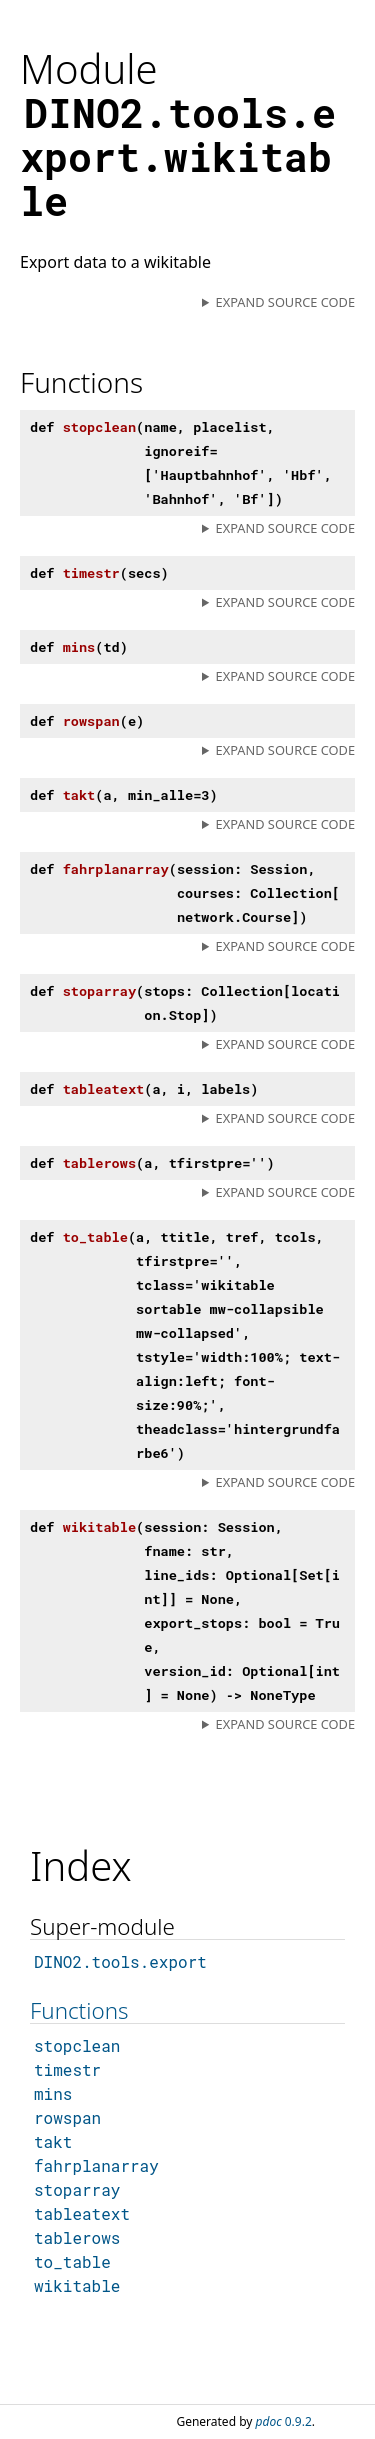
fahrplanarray (96, 2165)
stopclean (77, 2045)
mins (53, 2093)
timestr (67, 2069)
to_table (72, 2261)
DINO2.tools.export (120, 1961)
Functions (79, 2010)
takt (53, 2141)
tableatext (82, 2213)
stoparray (77, 2189)
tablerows (77, 2237)
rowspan (67, 2117)
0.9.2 (284, 2421)
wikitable (77, 2285)
